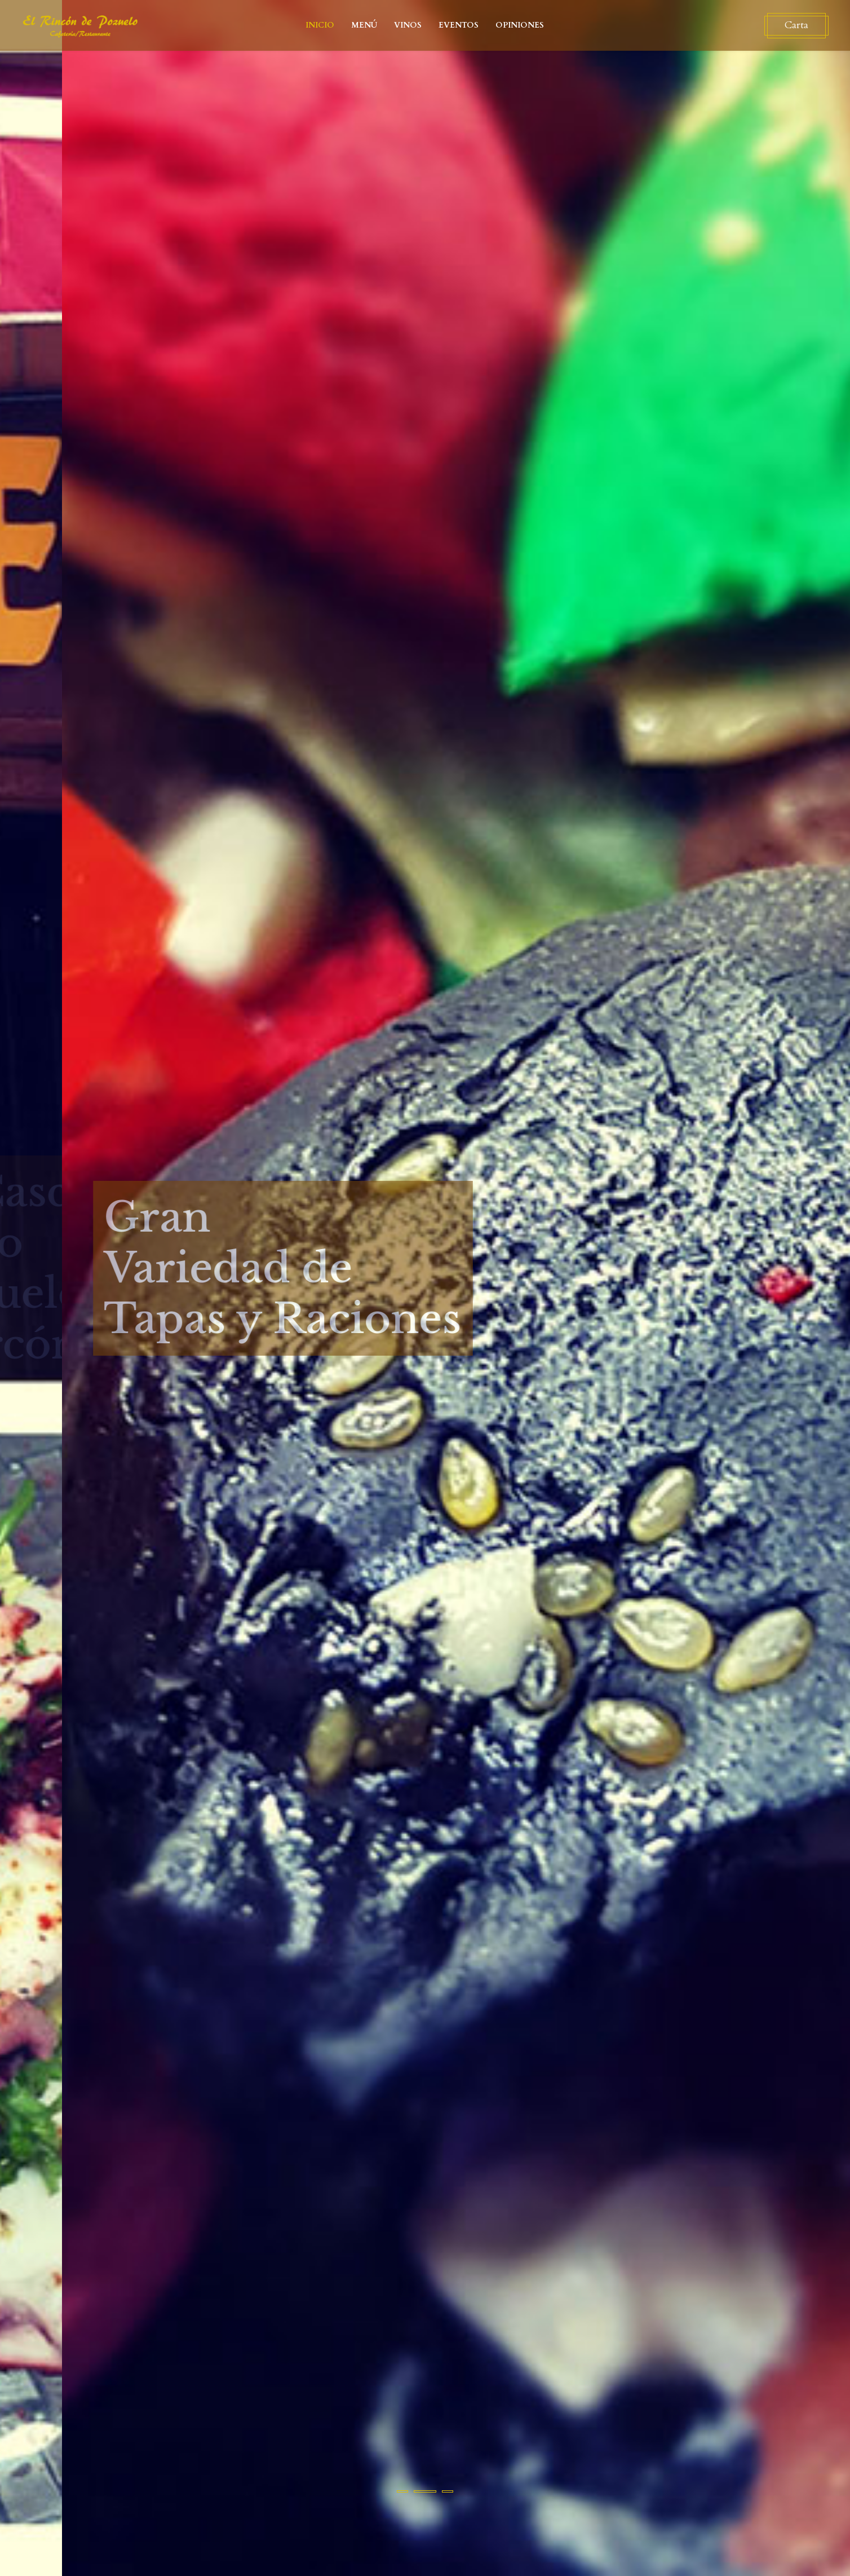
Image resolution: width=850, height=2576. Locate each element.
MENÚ (364, 25)
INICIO (320, 25)
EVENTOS (459, 25)
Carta (790, 25)
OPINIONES (519, 25)
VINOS (408, 25)
